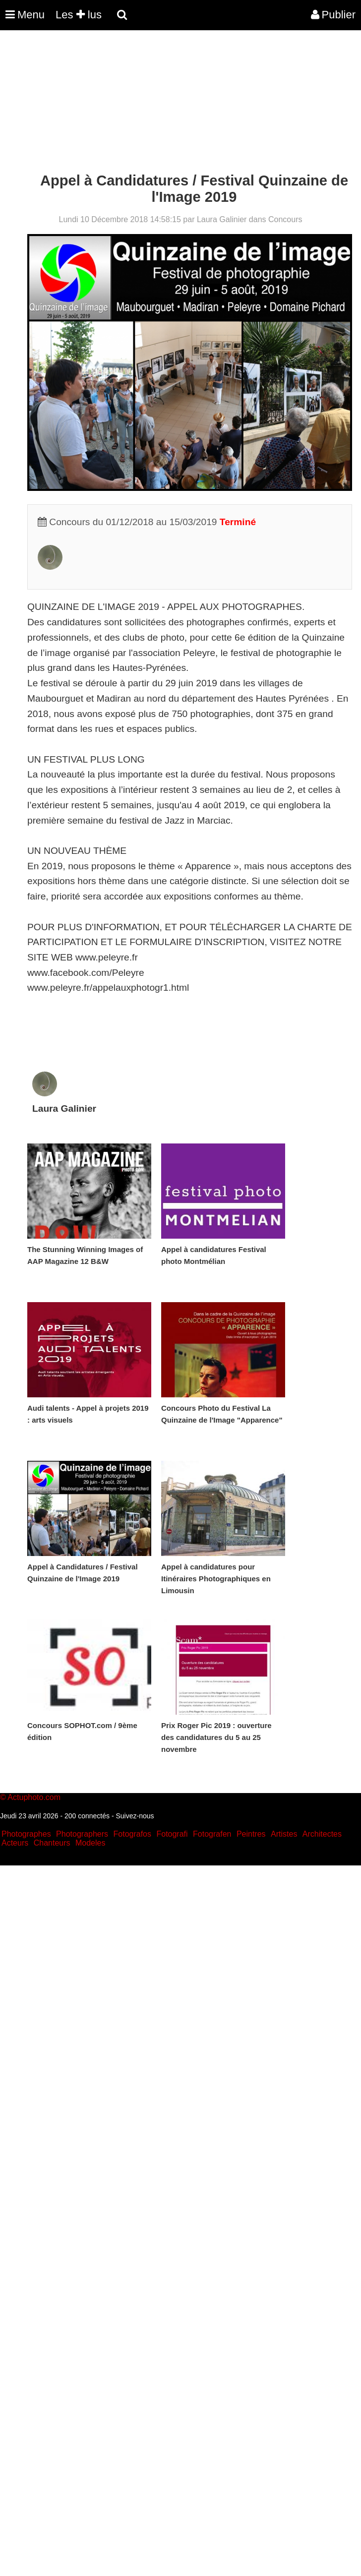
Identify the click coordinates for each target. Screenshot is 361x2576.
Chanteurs (52, 1843)
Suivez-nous (135, 1816)
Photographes (26, 1834)
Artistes (284, 1834)
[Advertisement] (180, 103)
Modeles (90, 1843)
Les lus (79, 14)
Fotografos (132, 1834)
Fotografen (212, 1834)
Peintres (251, 1834)
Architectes (322, 1834)
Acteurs (14, 1843)
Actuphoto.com (33, 1797)
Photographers (82, 1834)
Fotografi (171, 1834)
